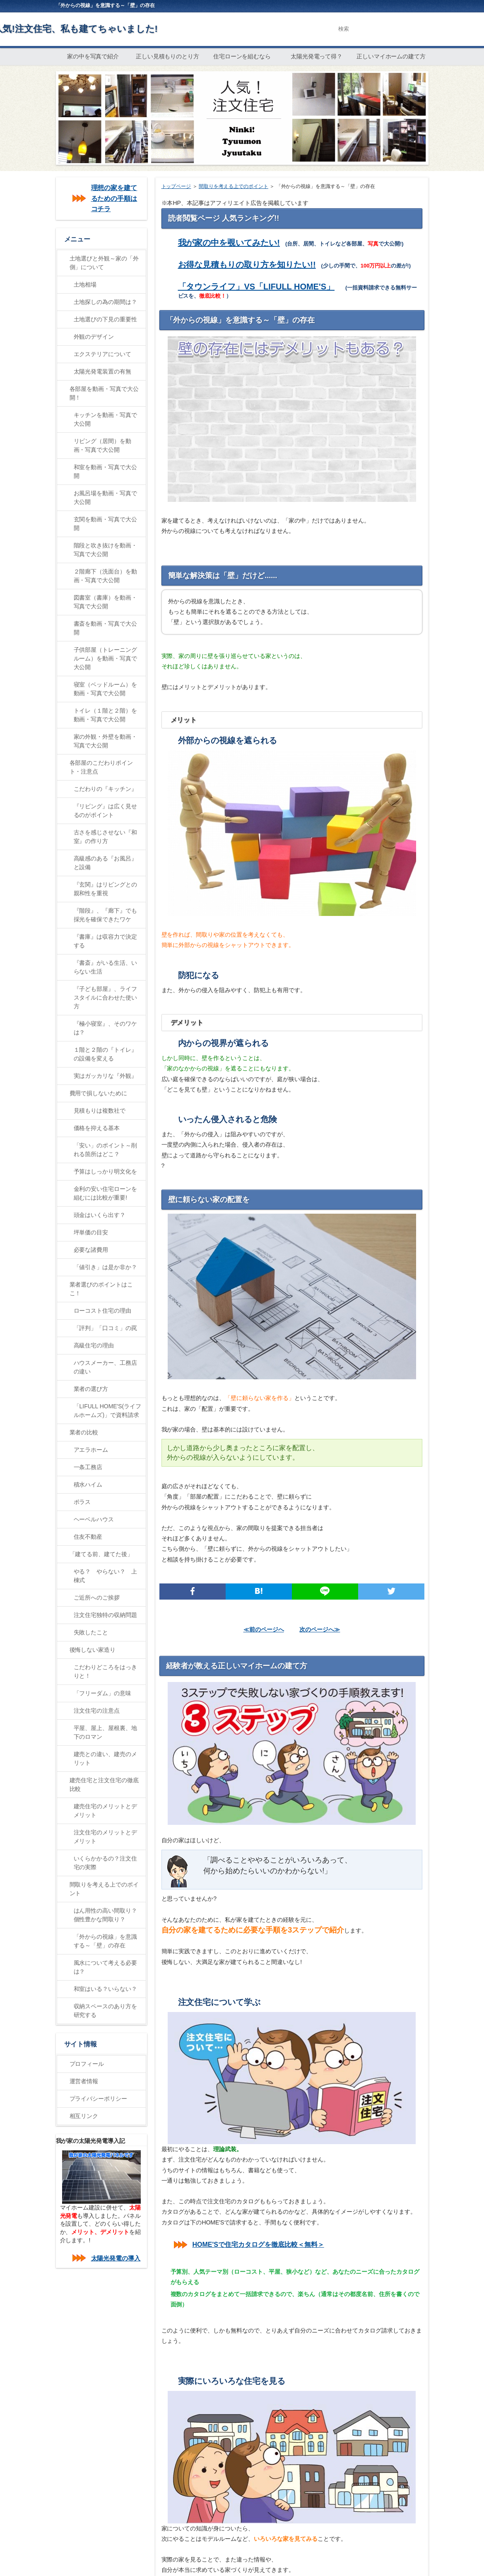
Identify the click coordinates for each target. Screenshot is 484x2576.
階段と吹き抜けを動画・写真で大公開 (105, 549)
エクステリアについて (103, 354)
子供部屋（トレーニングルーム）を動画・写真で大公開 (105, 658)
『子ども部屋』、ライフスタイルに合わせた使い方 (105, 998)
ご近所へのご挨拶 (97, 1597)
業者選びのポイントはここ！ (101, 1288)
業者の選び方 (91, 1389)
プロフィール (87, 2063)
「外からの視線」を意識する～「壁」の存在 (105, 1941)
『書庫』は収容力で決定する (105, 941)
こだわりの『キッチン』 (105, 789)
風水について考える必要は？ (105, 1967)
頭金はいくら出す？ (100, 1215)
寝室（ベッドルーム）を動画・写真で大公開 (105, 688)
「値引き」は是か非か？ (105, 1267)
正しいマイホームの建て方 (391, 56)
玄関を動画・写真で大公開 (105, 523)
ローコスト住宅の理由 (103, 1310)
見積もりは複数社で (100, 1110)
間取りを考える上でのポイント (233, 186)
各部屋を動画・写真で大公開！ (104, 393)
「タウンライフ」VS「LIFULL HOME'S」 (256, 286)
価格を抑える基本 (97, 1128)
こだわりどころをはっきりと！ (105, 1671)
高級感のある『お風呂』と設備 (105, 862)
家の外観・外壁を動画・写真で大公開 (105, 741)
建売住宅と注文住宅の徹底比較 (104, 1784)
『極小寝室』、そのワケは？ (105, 1028)
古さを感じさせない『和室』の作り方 (105, 836)
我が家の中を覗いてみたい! (229, 242)
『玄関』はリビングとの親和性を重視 (105, 888)
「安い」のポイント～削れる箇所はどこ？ (105, 1149)
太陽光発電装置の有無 (103, 371)
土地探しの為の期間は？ (105, 302)
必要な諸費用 (91, 1249)
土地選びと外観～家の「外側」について (104, 262)
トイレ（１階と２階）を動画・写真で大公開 (105, 715)
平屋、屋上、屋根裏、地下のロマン (105, 1732)
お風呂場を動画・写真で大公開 (105, 497)
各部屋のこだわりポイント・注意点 (101, 767)
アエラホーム (91, 1449)
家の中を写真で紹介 (93, 56)
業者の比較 (84, 1432)
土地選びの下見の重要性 (105, 319)
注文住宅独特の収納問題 (105, 1615)
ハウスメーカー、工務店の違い (105, 1367)
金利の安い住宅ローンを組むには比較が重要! (105, 1193)
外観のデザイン (94, 336)
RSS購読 (406, 4)
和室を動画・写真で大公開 (105, 471)
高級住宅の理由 (94, 1345)
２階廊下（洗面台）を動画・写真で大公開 (105, 575)
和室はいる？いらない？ (105, 1989)
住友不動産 (88, 1536)
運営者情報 (84, 2081)
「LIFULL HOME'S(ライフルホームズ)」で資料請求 (108, 1410)
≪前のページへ (263, 1629)
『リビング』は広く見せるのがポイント (105, 810)
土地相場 (85, 284)
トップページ (176, 186)
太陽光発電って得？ (317, 56)
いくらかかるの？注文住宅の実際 (105, 1862)
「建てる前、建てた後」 (101, 1554)
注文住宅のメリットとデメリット (105, 1836)
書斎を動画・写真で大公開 (105, 628)
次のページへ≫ (319, 1629)
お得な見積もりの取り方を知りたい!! (247, 264)
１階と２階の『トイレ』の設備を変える (105, 1054)
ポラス (82, 1502)
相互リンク (84, 2116)
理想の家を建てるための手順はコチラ (114, 198)
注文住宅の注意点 (97, 1710)
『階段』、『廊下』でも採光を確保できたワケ (105, 915)
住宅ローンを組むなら (242, 56)
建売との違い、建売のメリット (105, 1758)
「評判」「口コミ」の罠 (105, 1328)
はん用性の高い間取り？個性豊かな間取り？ (105, 1915)
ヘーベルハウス (94, 1519)
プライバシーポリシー (99, 2098)
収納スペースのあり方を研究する (105, 2010)
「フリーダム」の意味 (103, 1693)
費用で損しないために (99, 1093)
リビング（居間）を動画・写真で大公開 (103, 445)
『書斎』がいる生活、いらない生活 (105, 967)
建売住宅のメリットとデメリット (105, 1810)
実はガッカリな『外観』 (105, 1075)
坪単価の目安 (91, 1232)
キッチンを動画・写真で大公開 (105, 419)
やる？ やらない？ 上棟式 (105, 1575)
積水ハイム (88, 1484)
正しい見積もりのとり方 (168, 56)
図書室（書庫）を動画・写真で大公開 (105, 602)
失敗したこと (91, 1632)
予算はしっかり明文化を (105, 1171)
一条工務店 (88, 1467)
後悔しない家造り (93, 1649)
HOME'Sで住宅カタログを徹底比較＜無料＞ (258, 2244)
